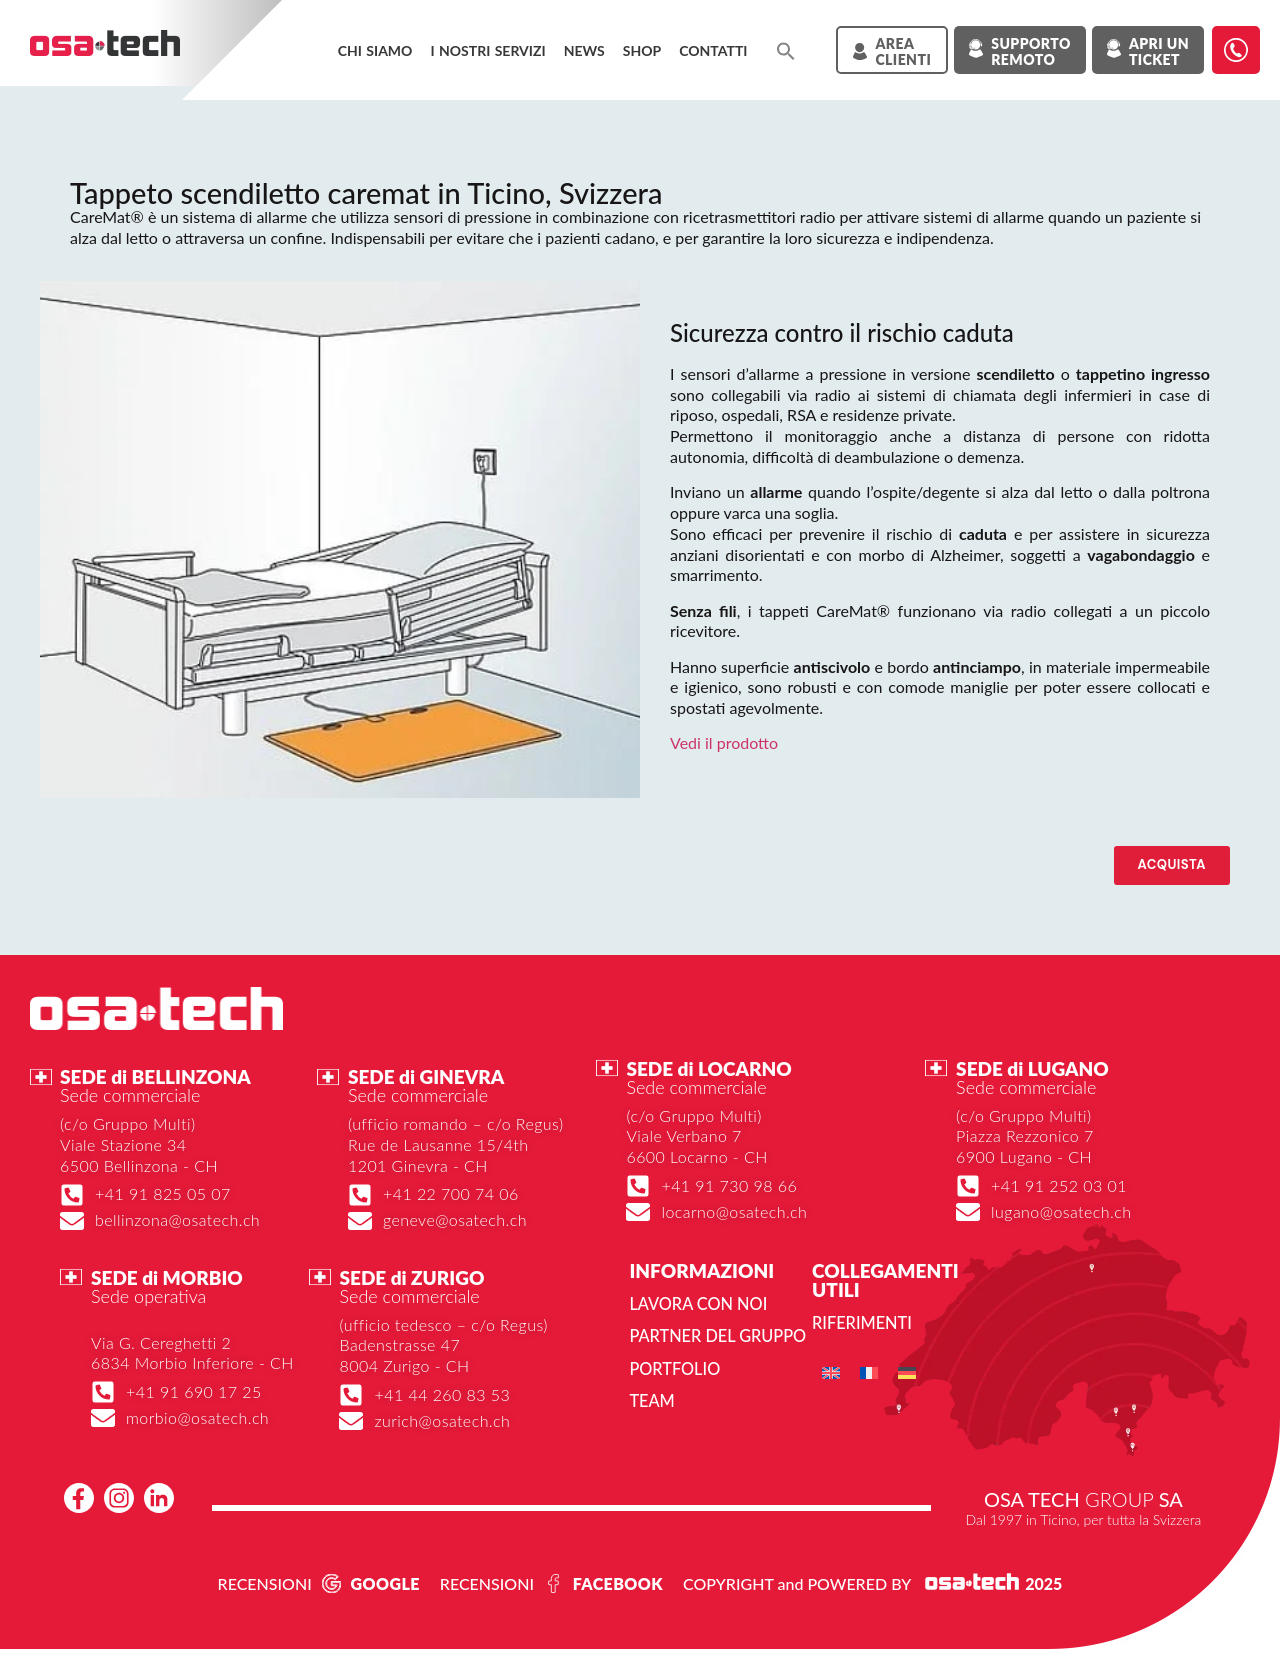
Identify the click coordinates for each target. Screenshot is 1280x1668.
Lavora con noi (696, 1303)
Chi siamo (375, 50)
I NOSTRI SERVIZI (487, 50)
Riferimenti (861, 1322)
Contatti (713, 50)
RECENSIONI (265, 1582)
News (584, 50)
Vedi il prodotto (724, 742)
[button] (786, 51)
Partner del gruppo (716, 1335)
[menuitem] (831, 1372)
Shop (642, 50)
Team (651, 1399)
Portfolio (673, 1367)
